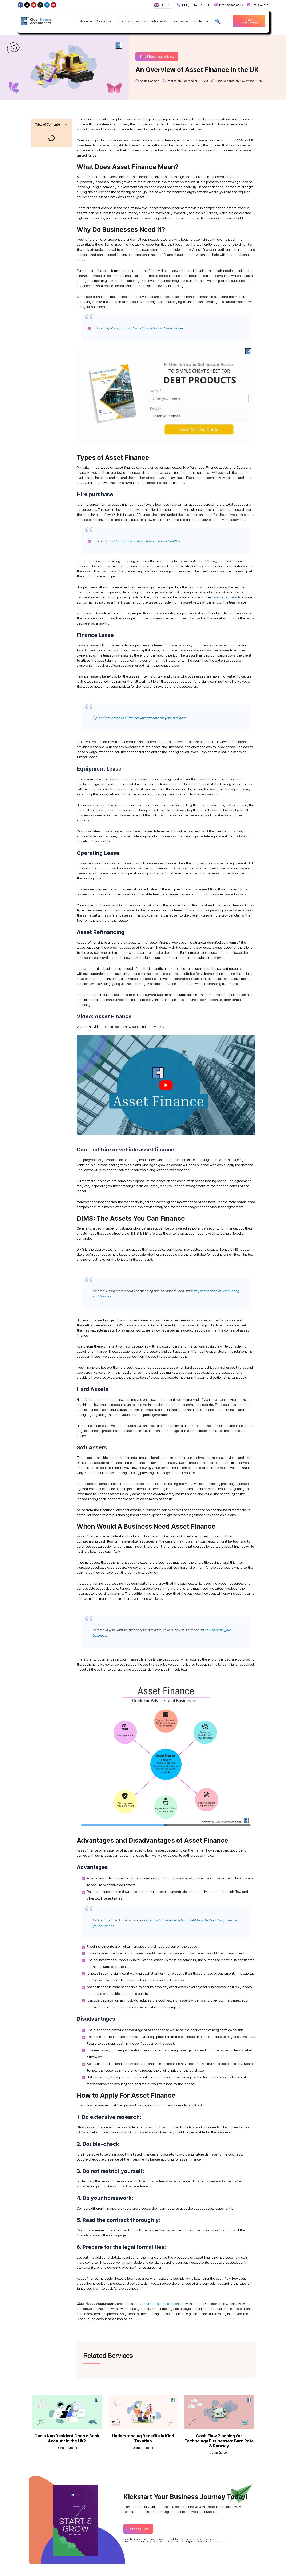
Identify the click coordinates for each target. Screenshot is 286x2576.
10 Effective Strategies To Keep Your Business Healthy (138, 541)
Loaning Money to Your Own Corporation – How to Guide (140, 328)
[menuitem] (86, 21)
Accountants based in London (161, 2303)
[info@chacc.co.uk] (216, 5)
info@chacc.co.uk (231, 5)
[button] (66, 124)
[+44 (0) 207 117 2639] (178, 5)
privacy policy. (216, 2541)
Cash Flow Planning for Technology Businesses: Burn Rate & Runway (219, 2440)
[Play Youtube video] (166, 1085)
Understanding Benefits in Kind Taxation (143, 2438)
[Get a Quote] (248, 5)
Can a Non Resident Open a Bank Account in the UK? (66, 2438)
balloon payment (224, 597)
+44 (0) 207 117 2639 (196, 5)
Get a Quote (259, 5)
